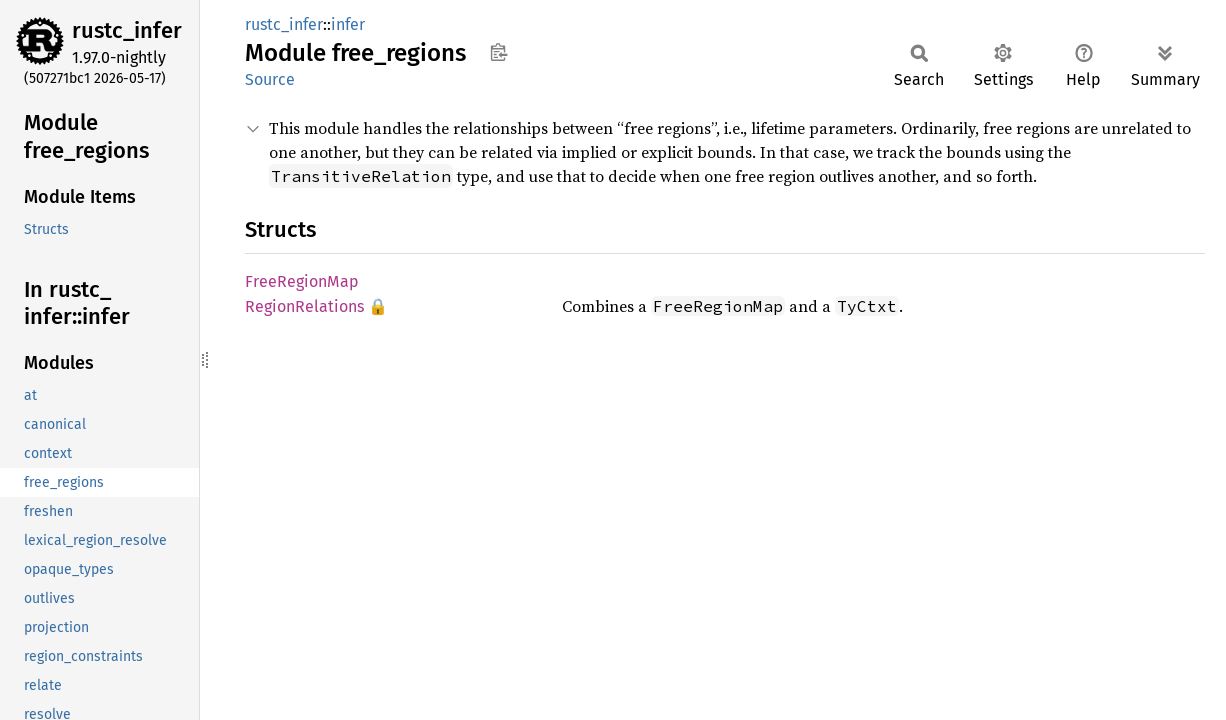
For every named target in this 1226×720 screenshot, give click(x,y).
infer (348, 24)
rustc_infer (127, 30)
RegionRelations (304, 306)
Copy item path (498, 52)
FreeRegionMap (302, 281)
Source (270, 79)
